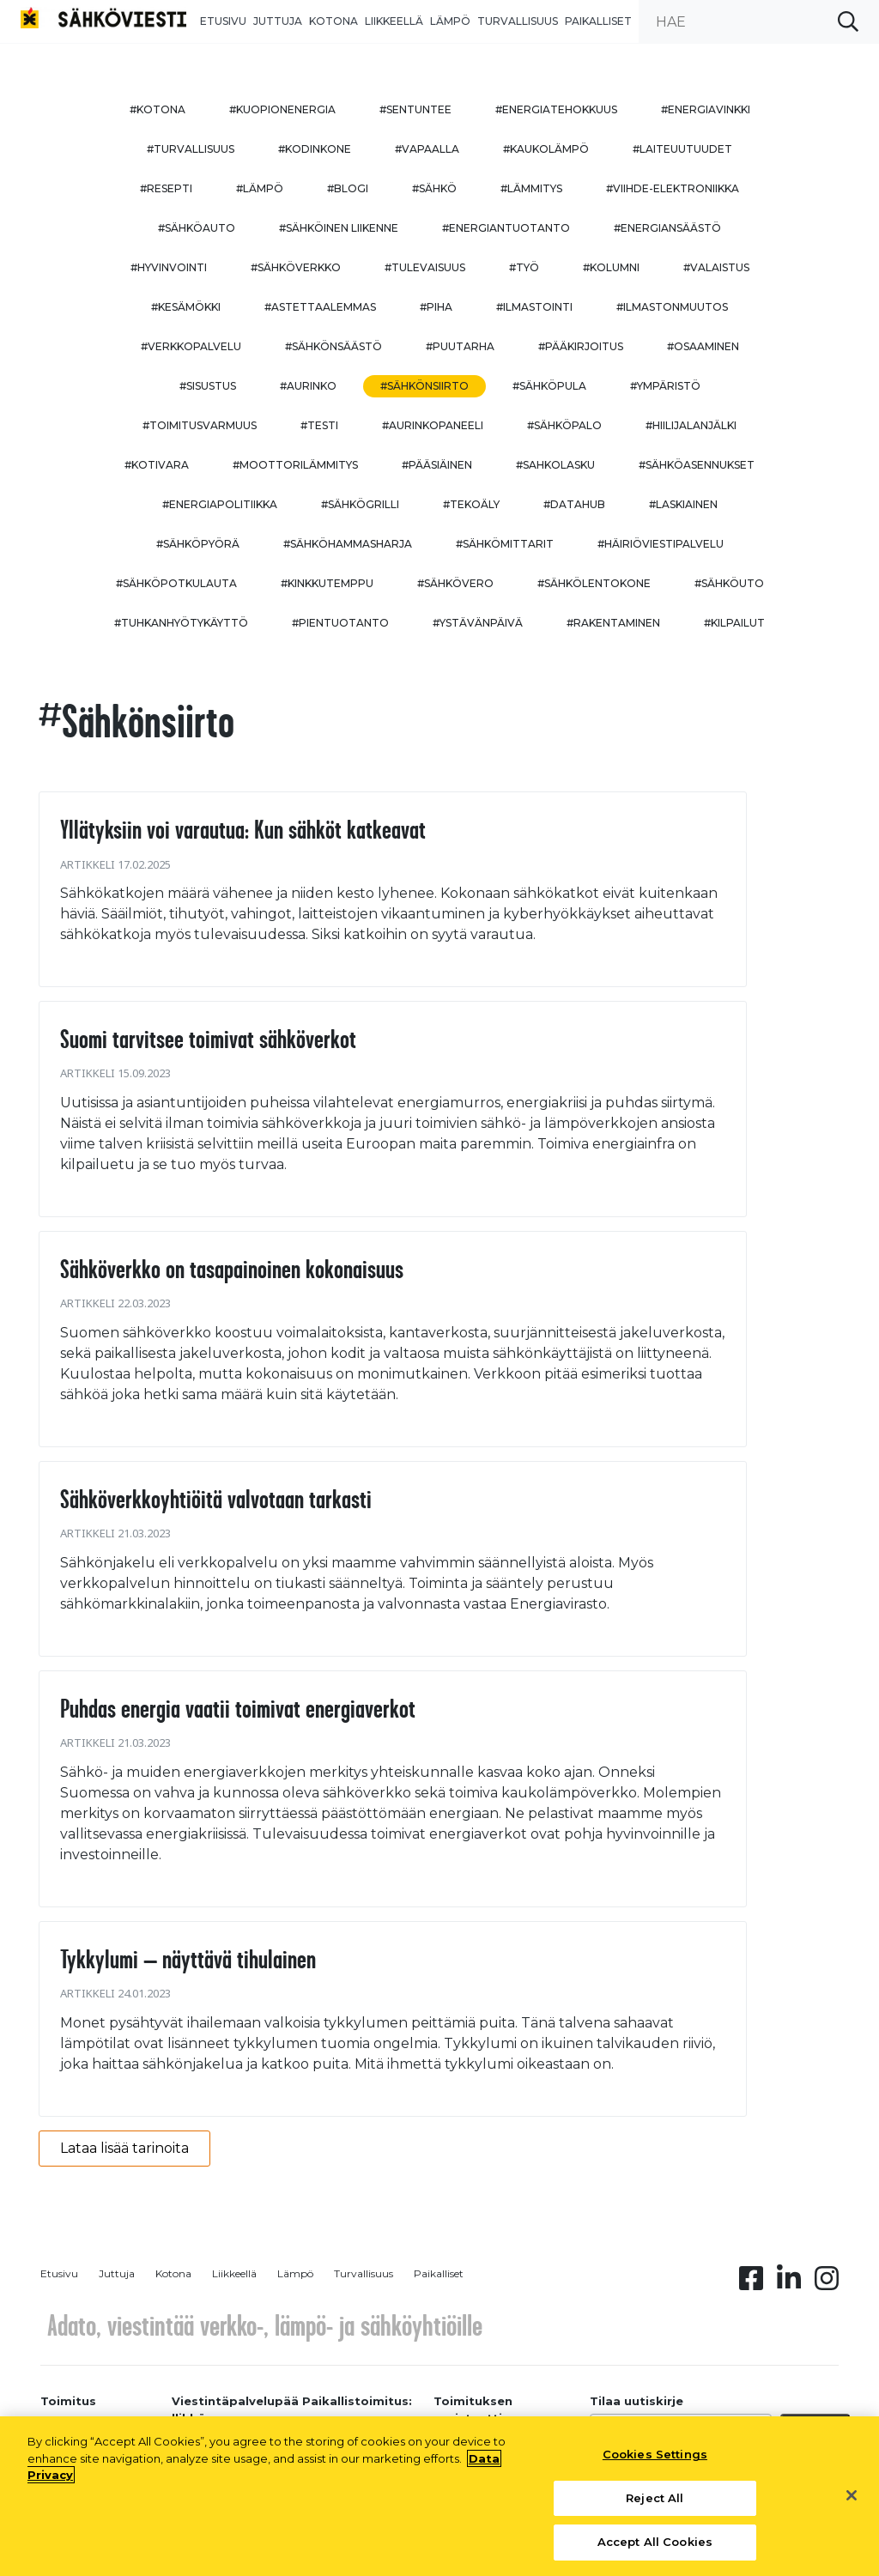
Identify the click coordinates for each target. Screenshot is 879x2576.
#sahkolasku (555, 464)
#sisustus (207, 385)
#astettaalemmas (320, 306)
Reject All (654, 2505)
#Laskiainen (683, 504)
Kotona (333, 21)
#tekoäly (471, 504)
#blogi (347, 188)
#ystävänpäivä (478, 622)
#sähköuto (729, 583)
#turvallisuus (190, 148)
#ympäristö (665, 385)
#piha (436, 306)
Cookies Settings (655, 2462)
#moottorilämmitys (295, 464)
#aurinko (308, 385)
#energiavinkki (705, 109)
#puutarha (460, 346)
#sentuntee (415, 109)
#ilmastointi (534, 306)
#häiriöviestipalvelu (660, 543)
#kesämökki (186, 306)
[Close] (851, 2502)
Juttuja (277, 21)
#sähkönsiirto (424, 385)
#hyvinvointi (168, 267)
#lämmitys (531, 188)
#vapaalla (427, 148)
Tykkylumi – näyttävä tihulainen (188, 1958)
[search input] (759, 21)
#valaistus (716, 267)
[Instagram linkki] (827, 2283)
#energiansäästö (667, 227)
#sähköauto (196, 227)
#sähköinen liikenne (338, 227)
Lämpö (450, 21)
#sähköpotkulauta (176, 583)
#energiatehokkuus (556, 109)
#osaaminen (703, 346)
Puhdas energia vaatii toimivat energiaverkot (237, 1708)
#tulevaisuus (425, 267)
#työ (524, 267)
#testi (319, 425)
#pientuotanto (340, 622)
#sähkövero (455, 583)
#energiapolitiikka (219, 504)
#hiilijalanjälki (691, 425)
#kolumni (611, 267)
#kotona (157, 109)
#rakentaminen (613, 622)
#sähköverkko (296, 267)
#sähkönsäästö (333, 346)
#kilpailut (734, 622)
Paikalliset (598, 21)
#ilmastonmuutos (672, 306)
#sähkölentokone (594, 583)
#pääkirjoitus (580, 346)
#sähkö (434, 188)
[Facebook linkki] (751, 2283)
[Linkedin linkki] (789, 2283)
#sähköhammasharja (347, 543)
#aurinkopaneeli (432, 425)
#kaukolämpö (546, 148)
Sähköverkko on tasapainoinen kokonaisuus (231, 1268)
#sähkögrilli (360, 504)
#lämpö (259, 188)
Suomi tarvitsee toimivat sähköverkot (208, 1038)
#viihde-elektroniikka (672, 188)
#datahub (574, 504)
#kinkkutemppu (327, 583)
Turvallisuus (517, 21)
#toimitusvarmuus (199, 425)
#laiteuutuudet (682, 148)
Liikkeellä (394, 21)
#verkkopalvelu (191, 346)
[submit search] (848, 21)
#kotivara (156, 464)
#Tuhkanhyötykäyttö (181, 622)
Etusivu (223, 21)
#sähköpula (549, 385)
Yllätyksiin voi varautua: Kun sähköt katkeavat (243, 829)
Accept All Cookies (654, 2549)
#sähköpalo (564, 425)
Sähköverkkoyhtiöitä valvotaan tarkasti (216, 1498)
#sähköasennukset (697, 464)
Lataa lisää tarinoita (124, 2148)
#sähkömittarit (505, 543)
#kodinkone (314, 148)
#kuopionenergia (282, 109)
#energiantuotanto (506, 227)
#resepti (166, 188)
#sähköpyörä (197, 543)
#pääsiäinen (437, 464)
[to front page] (103, 17)
